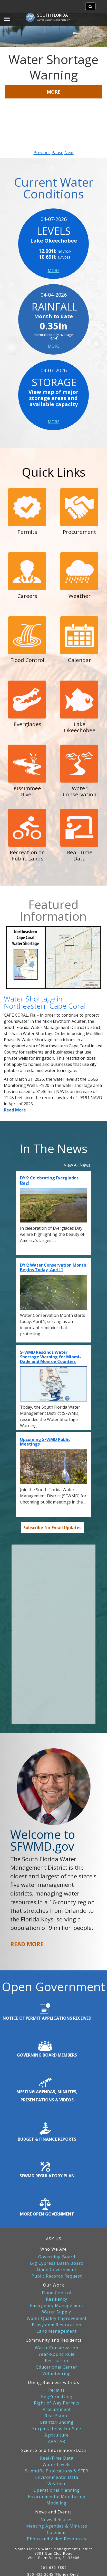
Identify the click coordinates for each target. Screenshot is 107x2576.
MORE (54, 270)
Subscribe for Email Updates (52, 1527)
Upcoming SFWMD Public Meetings (45, 1442)
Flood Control (56, 2293)
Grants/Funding (57, 2422)
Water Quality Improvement (57, 2318)
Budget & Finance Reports (47, 2139)
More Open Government (47, 2214)
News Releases (57, 2519)
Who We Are (53, 2249)
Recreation (56, 2360)
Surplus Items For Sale (56, 2428)
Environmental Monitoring (56, 2496)
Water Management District (53, 20)
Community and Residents (54, 2340)
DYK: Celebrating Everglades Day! (49, 1180)
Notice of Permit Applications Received (47, 2018)
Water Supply (56, 2312)
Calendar (56, 2532)
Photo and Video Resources (56, 2539)
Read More (15, 1110)
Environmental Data (56, 2477)
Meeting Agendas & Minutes (56, 2526)
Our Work (53, 2285)
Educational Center (56, 2367)
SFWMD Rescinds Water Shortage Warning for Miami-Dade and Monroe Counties (50, 1356)
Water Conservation (56, 2348)
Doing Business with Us (53, 2382)
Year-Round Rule (56, 2354)
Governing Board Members (47, 2055)
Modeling (56, 2503)
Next (69, 152)
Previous (42, 152)
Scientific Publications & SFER (56, 2471)
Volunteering (56, 2373)
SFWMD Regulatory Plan (47, 2176)
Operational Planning (56, 2490)
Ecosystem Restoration (56, 2325)
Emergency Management (56, 2305)
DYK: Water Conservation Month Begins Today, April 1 (53, 1267)
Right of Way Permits (57, 2403)
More (53, 92)
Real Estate (57, 2416)
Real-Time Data (56, 2458)
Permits (56, 2390)
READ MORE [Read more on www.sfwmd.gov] (26, 1944)
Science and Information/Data (53, 2450)
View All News (77, 1165)
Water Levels (57, 2464)
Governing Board (56, 2257)
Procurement (57, 2409)
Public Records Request (57, 2276)
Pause (57, 152)
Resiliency (56, 2299)
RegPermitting (56, 2396)
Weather (56, 2484)
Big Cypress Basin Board (56, 2263)
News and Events (53, 2512)
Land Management (56, 2331)
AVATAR (56, 2441)
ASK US (53, 2239)
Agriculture (56, 2435)
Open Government (56, 2269)
